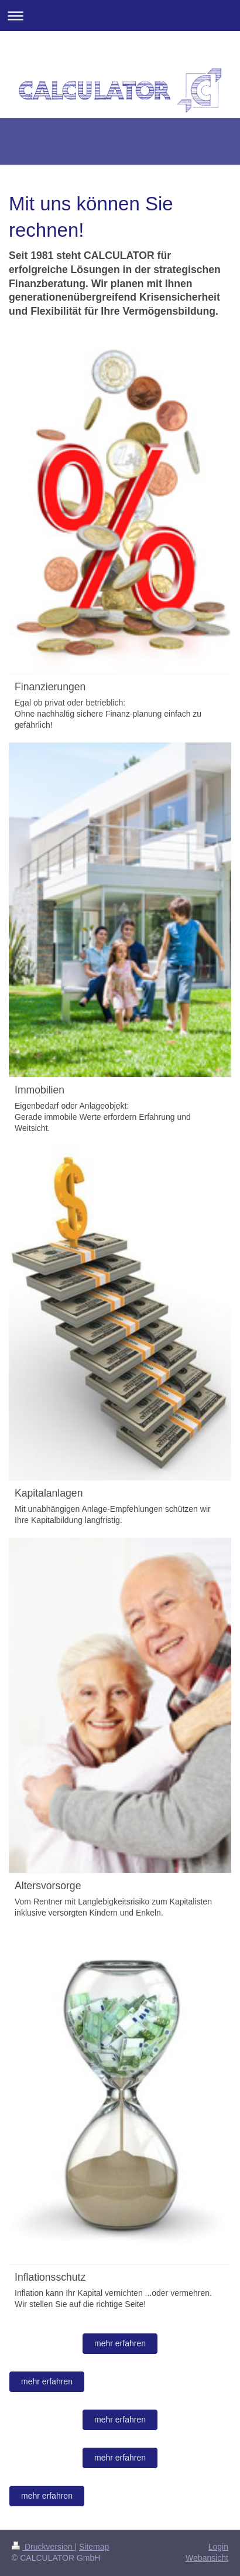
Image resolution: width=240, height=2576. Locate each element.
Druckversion (43, 2546)
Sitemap (94, 2546)
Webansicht (207, 2558)
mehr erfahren (120, 2343)
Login (218, 2546)
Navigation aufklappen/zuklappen (120, 15)
